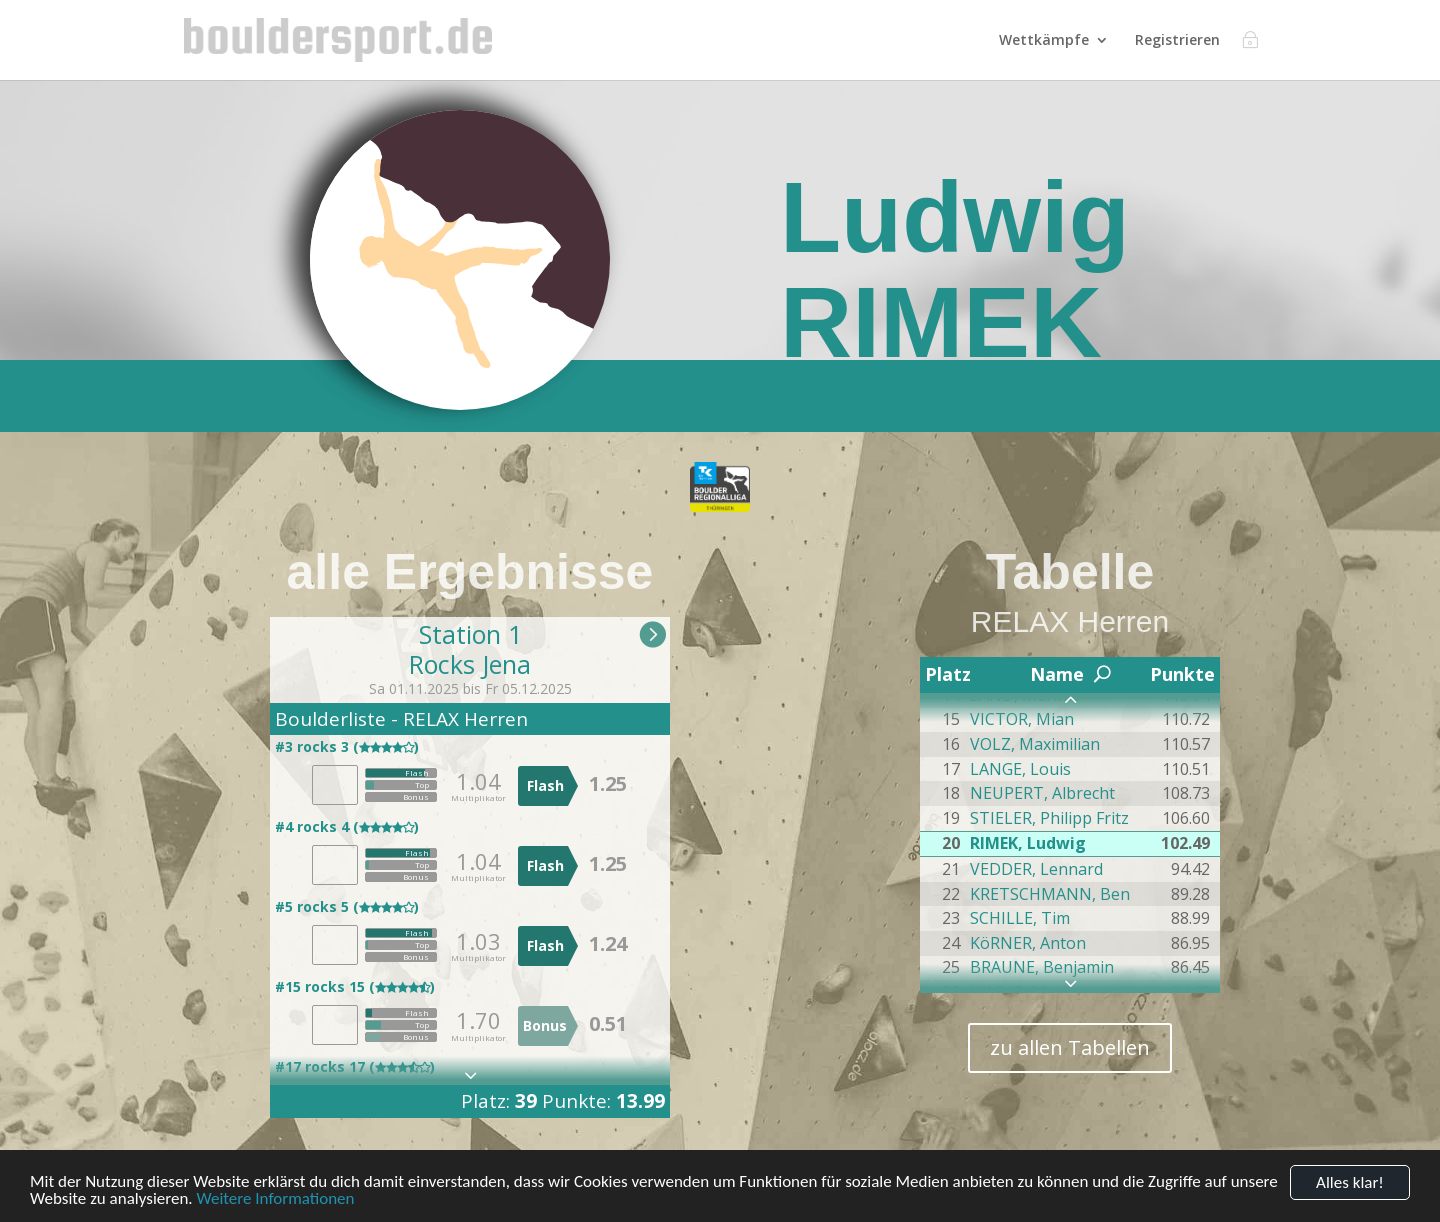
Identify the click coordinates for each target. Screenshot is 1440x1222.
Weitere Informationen (275, 1199)
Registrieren (1177, 41)
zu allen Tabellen (1070, 1047)
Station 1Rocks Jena (470, 649)
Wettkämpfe (1044, 41)
